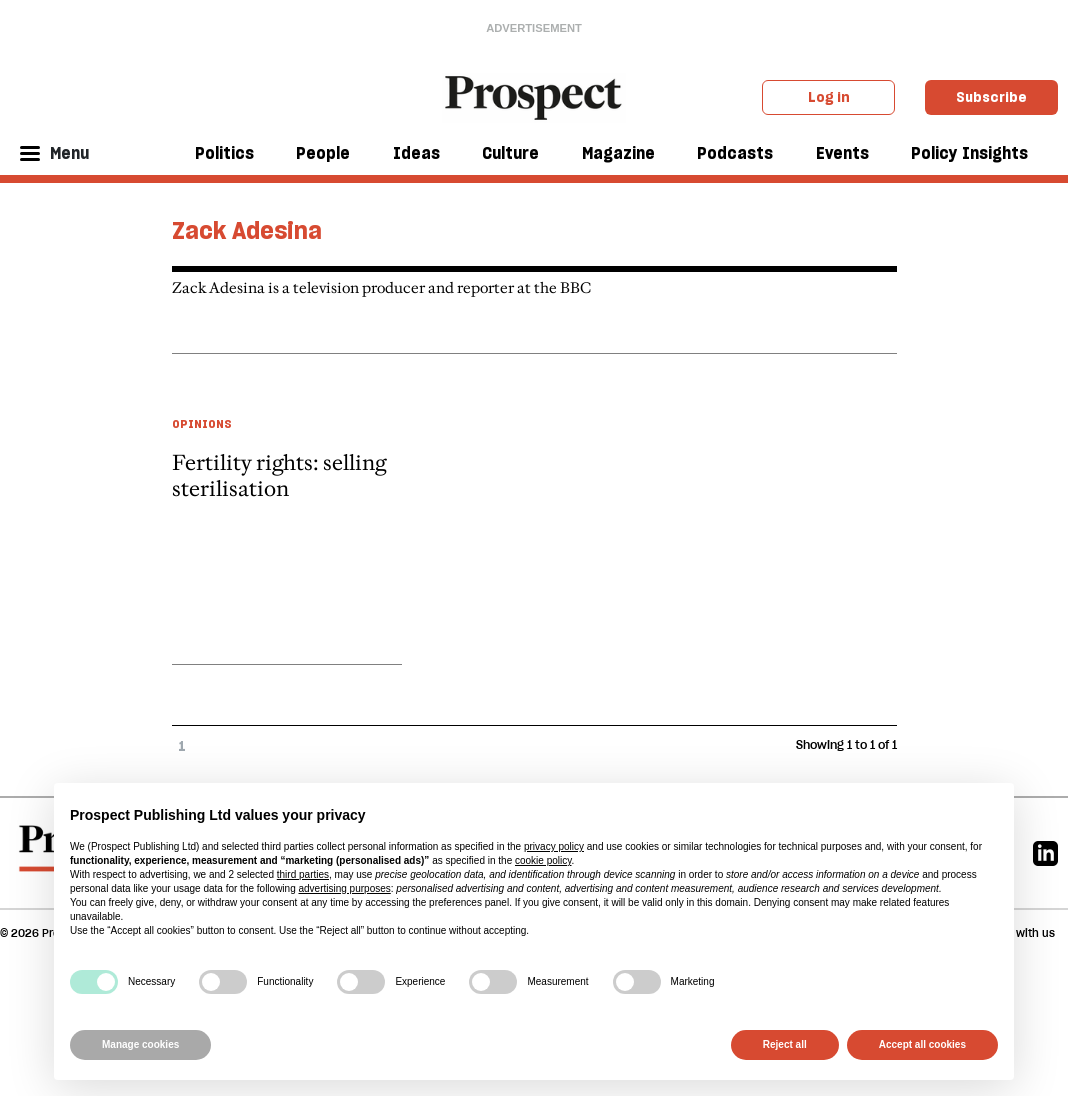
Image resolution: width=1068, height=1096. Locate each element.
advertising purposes (344, 888)
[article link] (287, 519)
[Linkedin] (1045, 852)
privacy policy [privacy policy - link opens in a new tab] (554, 846)
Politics (224, 153)
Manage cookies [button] (140, 1044)
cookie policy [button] (543, 860)
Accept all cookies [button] (922, 1044)
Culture (510, 153)
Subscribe (991, 97)
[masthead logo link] (534, 96)
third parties (303, 874)
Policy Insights (969, 153)
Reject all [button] (785, 1044)
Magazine (618, 153)
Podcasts (735, 153)
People (323, 153)
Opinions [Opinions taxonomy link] (202, 423)
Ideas (416, 153)
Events (842, 153)
